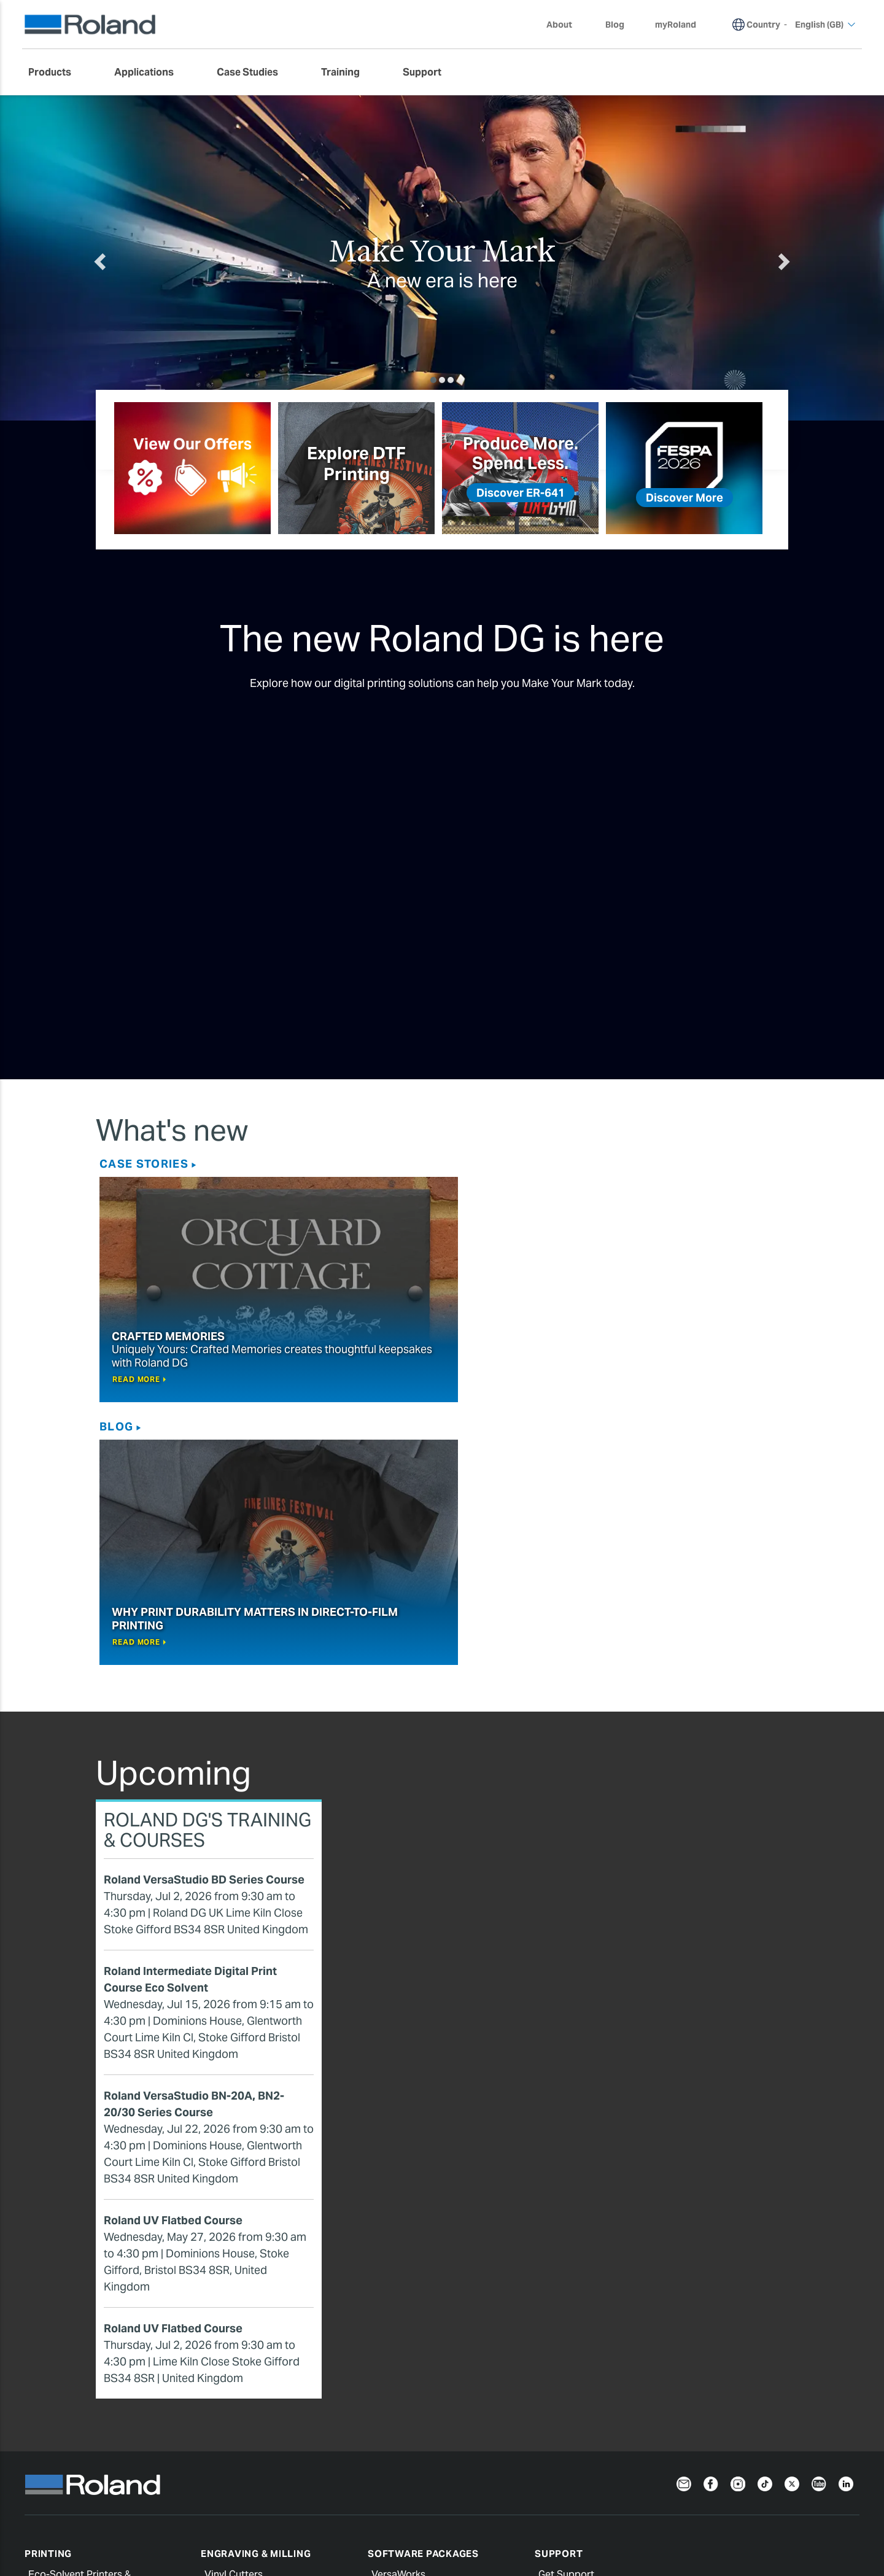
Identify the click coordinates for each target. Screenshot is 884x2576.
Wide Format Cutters (252, 2341)
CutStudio (394, 2370)
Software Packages (423, 2291)
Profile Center (569, 2400)
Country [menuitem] (763, 24)
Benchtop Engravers (250, 2400)
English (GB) (55, 2534)
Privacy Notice (61, 2505)
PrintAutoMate (404, 2341)
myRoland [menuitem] (675, 24)
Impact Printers (239, 2429)
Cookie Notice (248, 2505)
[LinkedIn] (846, 2220)
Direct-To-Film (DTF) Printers (92, 2370)
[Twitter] (792, 2220)
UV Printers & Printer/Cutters (93, 2341)
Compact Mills (237, 2370)
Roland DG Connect (415, 2326)
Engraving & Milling (256, 2291)
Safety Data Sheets (581, 2385)
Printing (48, 2291)
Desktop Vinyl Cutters (253, 2326)
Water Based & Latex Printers (94, 2355)
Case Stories (143, 1164)
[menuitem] (56, 72)
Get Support (566, 2311)
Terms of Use (432, 2505)
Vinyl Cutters (233, 2311)
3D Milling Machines (249, 2355)
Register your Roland (586, 2355)
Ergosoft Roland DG (416, 2385)
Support (559, 2291)
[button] (144, 258)
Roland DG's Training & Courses (207, 1567)
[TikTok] (765, 2220)
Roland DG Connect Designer (437, 2355)
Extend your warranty (586, 2326)
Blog (462, 1164)
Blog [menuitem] (614, 24)
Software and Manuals (589, 2370)
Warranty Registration (633, 2505)
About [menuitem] (565, 24)
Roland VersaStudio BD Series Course (204, 1617)
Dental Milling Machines (258, 2385)
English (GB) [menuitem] (825, 24)
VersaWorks (398, 2311)
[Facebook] (711, 2220)
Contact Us (830, 2505)
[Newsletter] (684, 2220)
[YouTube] (819, 2220)
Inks (37, 2385)
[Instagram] (738, 2220)
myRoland (561, 2341)
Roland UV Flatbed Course (173, 1957)
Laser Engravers (241, 2414)
